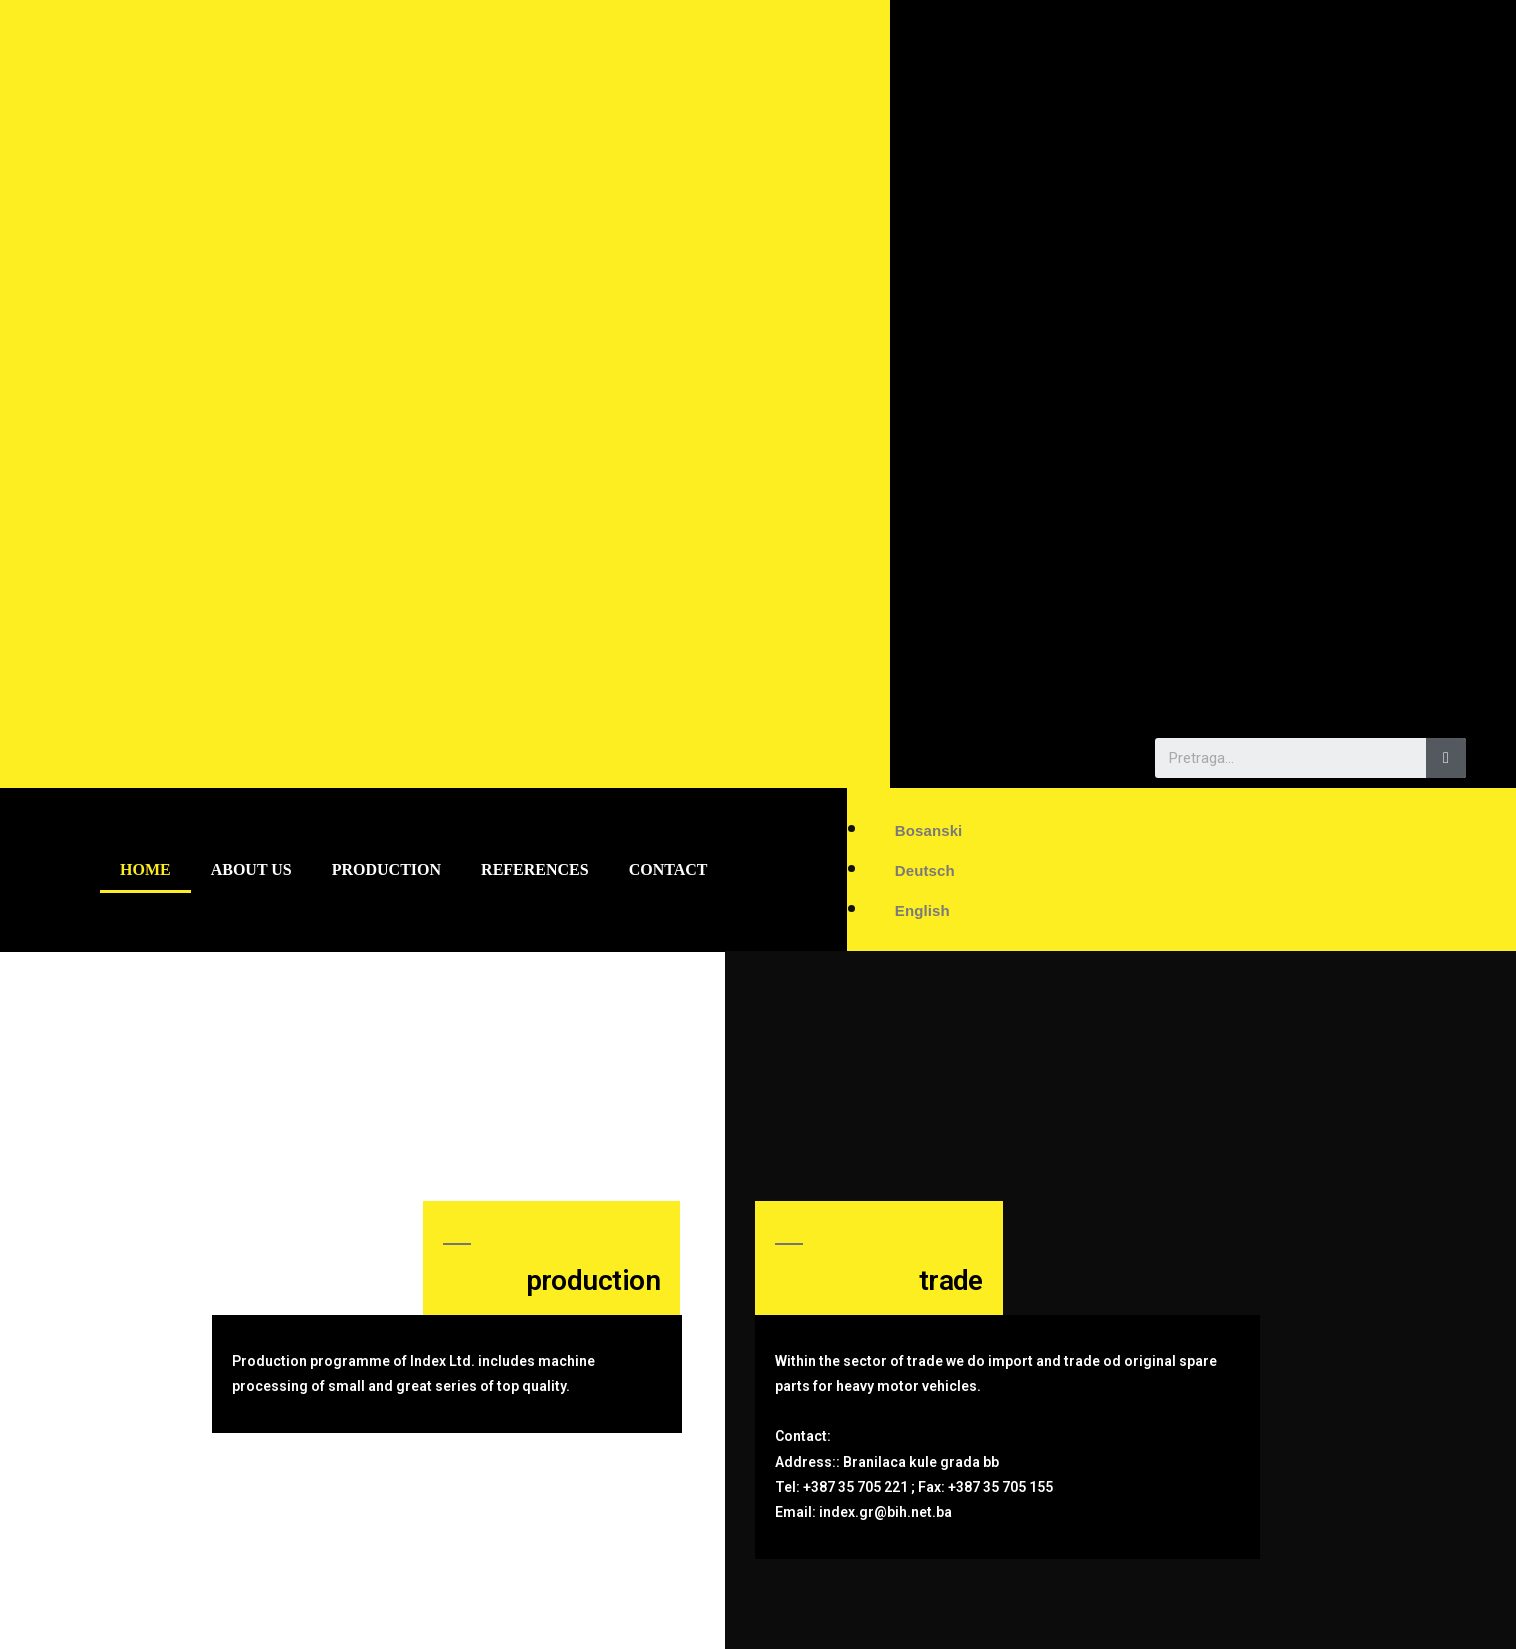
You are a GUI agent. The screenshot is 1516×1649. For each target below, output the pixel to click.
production (593, 1280)
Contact (668, 869)
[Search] (1446, 758)
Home (145, 869)
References (535, 869)
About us (251, 869)
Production (386, 869)
